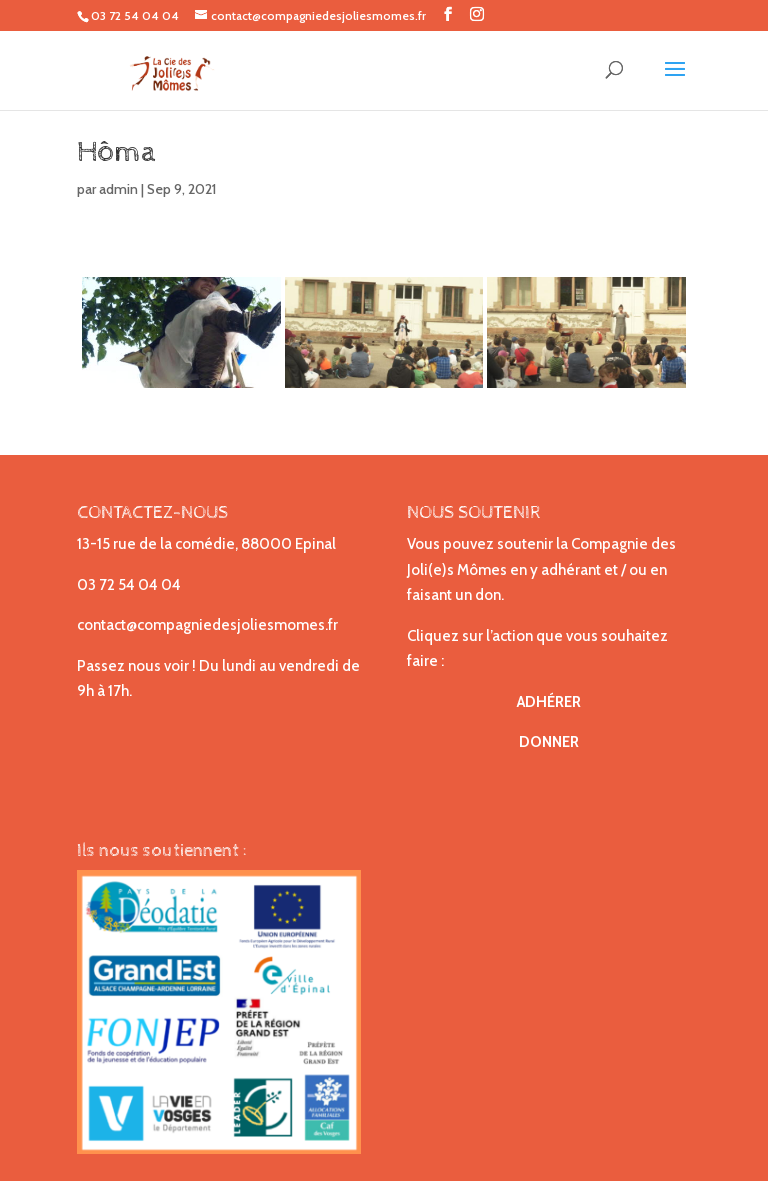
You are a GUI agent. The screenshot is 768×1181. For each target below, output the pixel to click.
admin (118, 189)
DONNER (549, 742)
